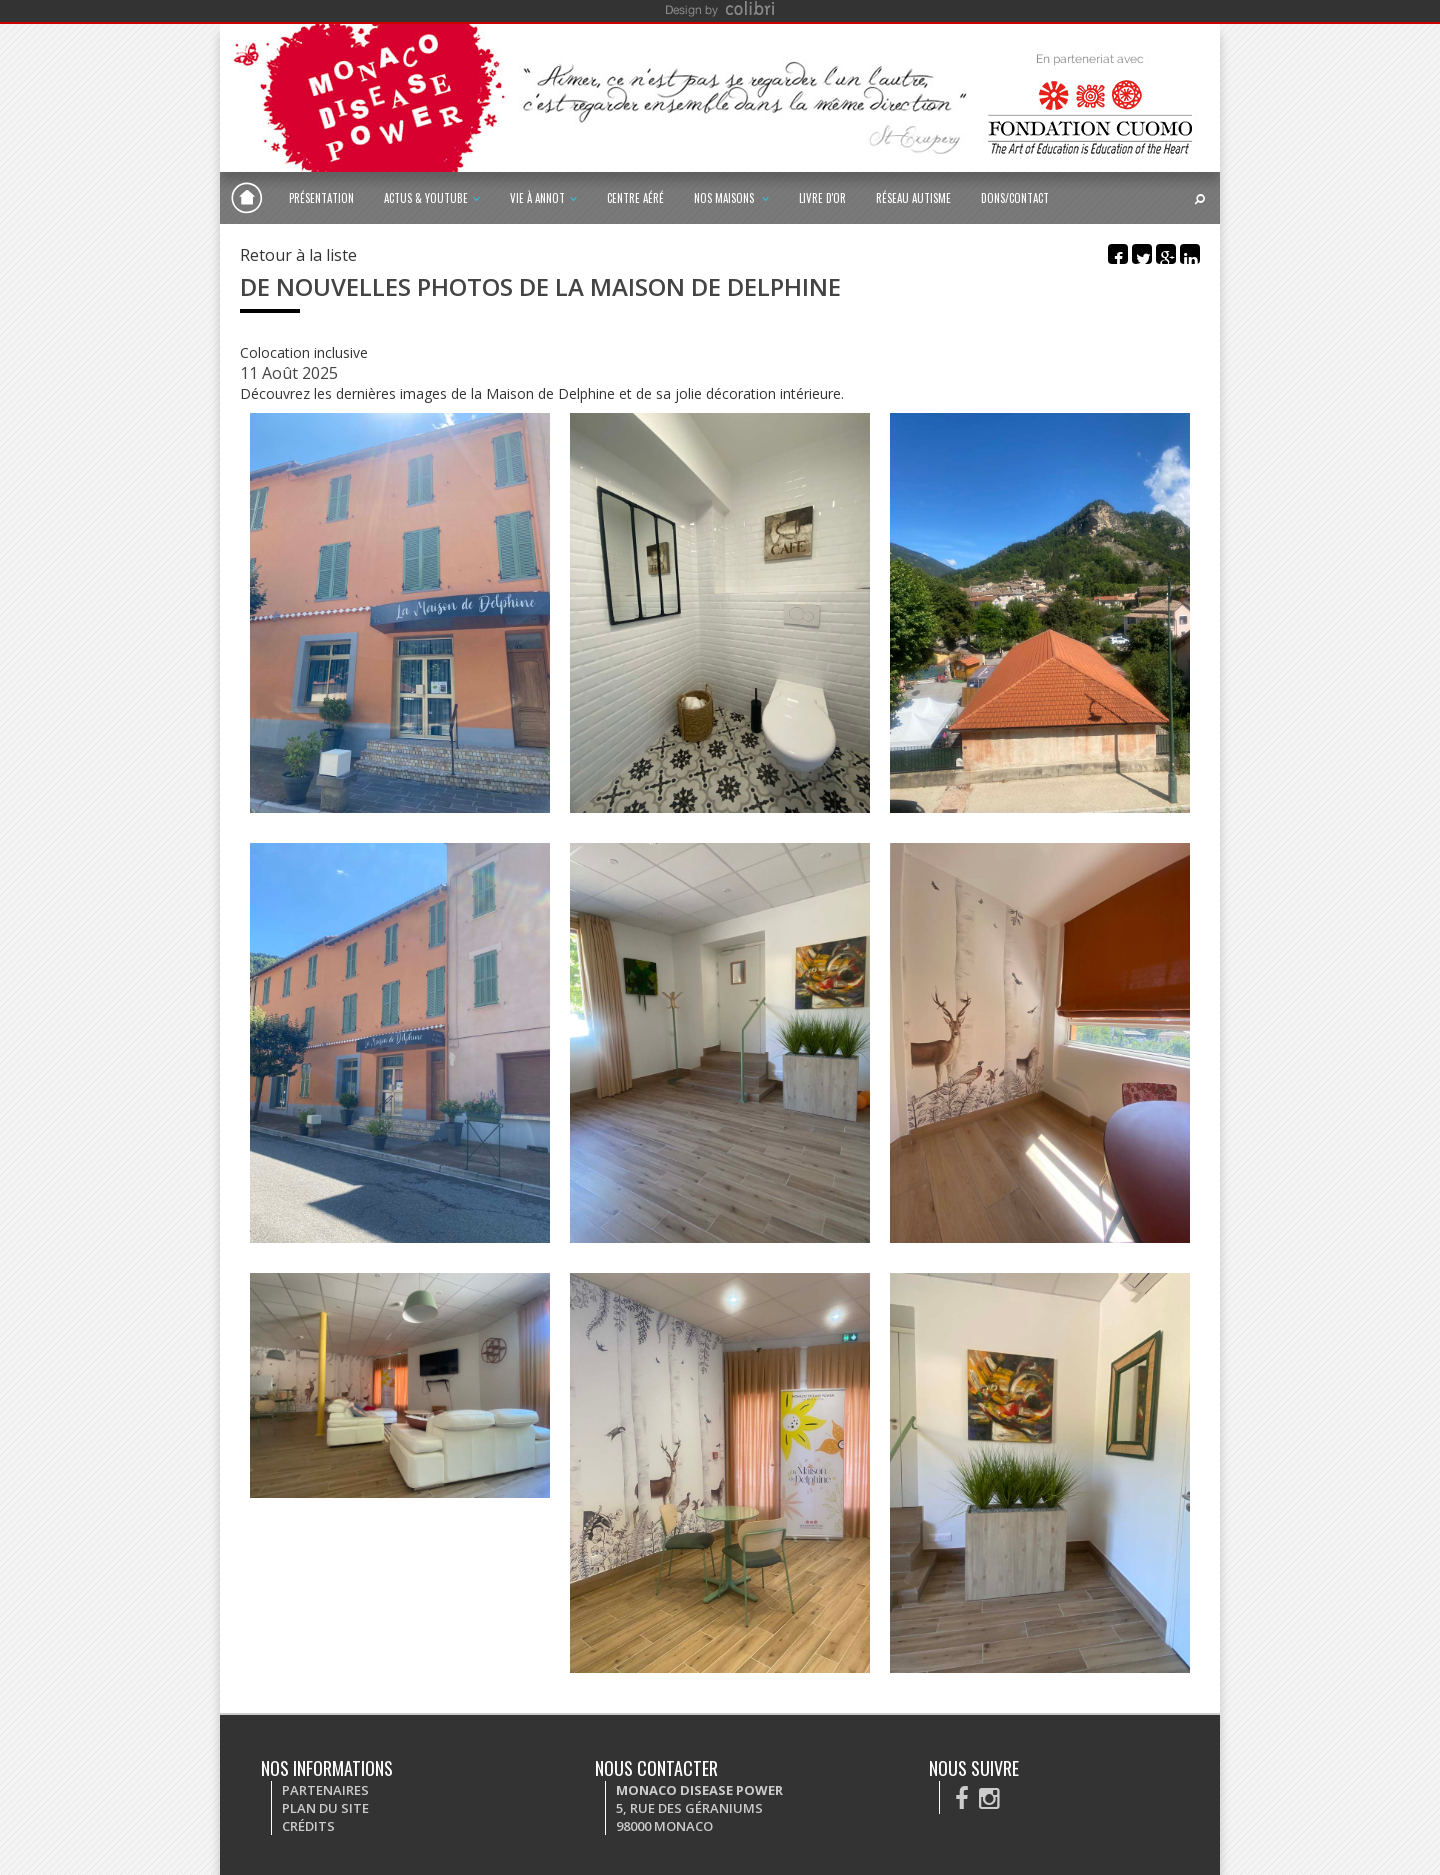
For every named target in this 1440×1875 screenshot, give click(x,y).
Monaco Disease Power (247, 198)
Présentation (321, 198)
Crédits (308, 1826)
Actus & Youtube (432, 198)
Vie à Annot (543, 198)
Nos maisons (731, 198)
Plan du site (325, 1808)
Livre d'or (822, 198)
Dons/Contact (1015, 198)
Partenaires (325, 1790)
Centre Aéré (635, 198)
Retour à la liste (298, 255)
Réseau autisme (913, 198)
